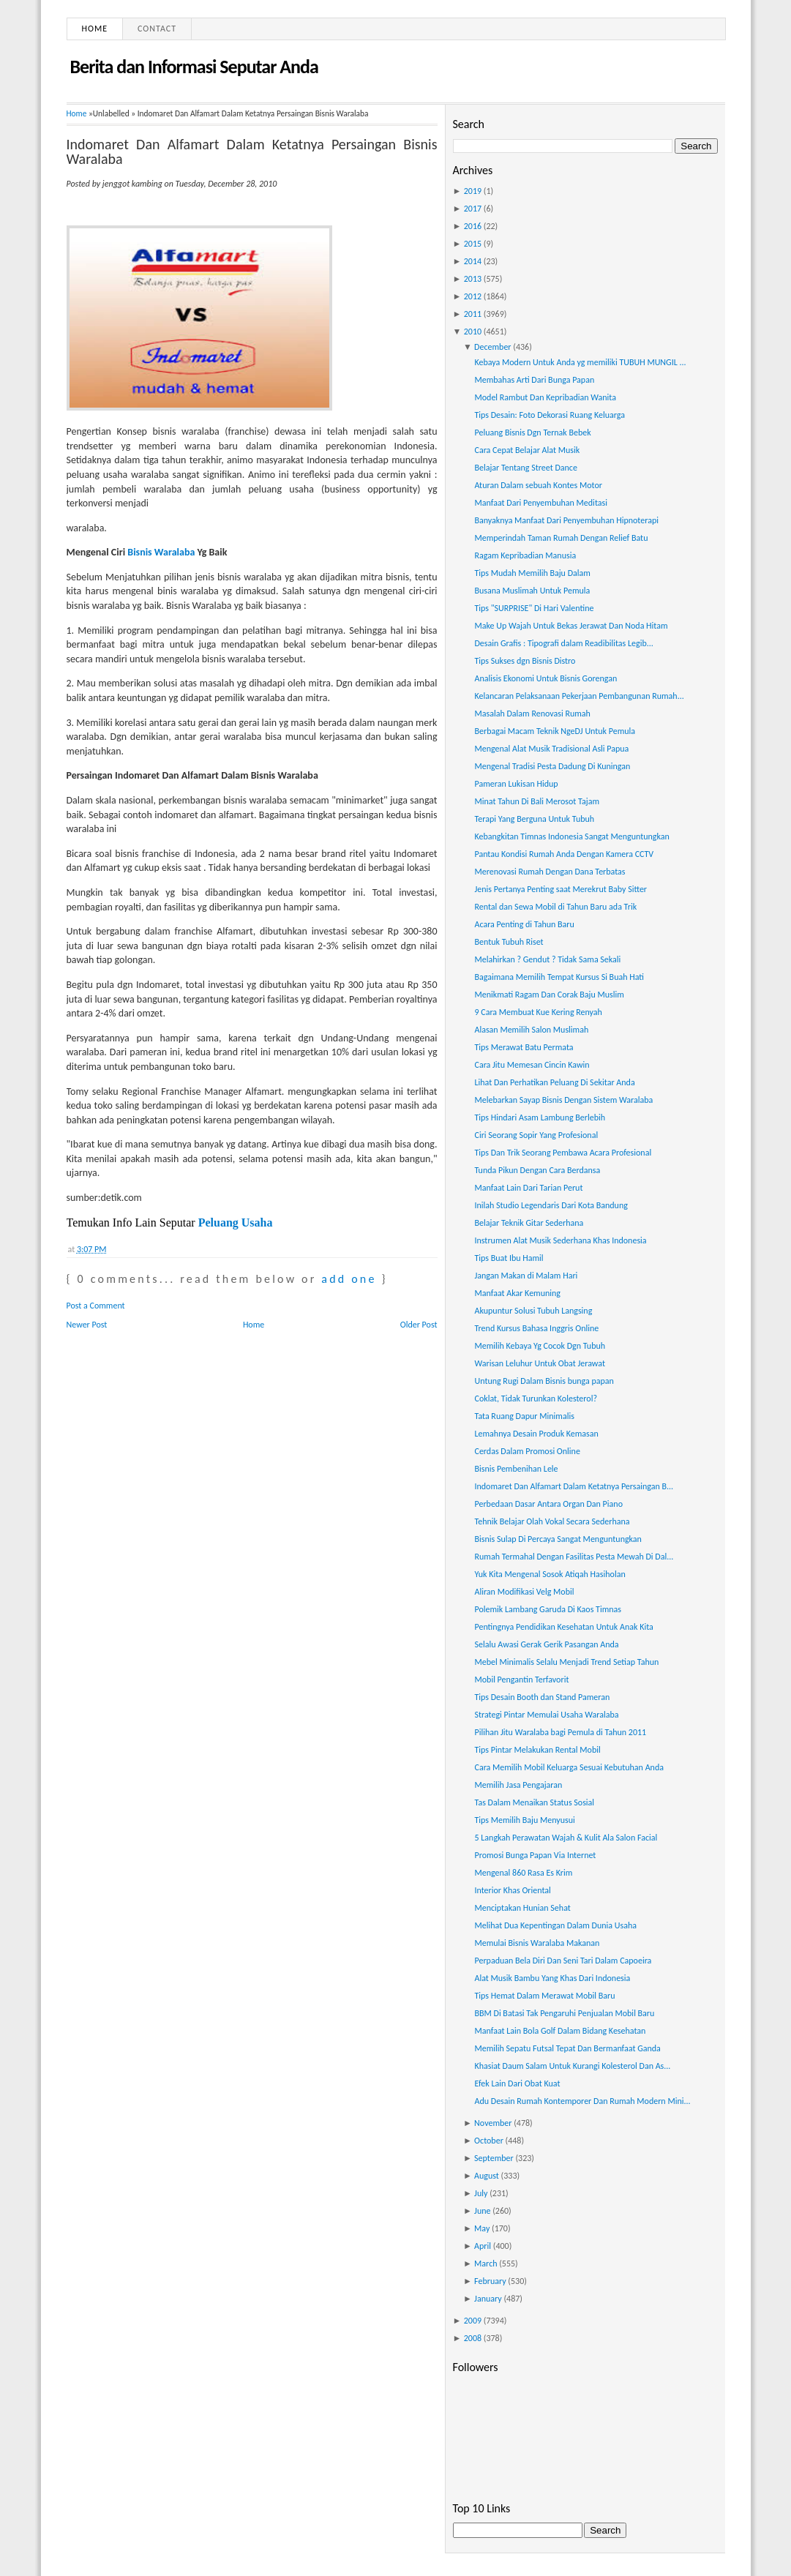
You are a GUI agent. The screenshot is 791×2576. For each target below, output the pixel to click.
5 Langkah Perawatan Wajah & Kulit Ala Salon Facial (565, 1837)
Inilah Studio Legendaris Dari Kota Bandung (550, 1205)
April (482, 2246)
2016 (472, 226)
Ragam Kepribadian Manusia (525, 555)
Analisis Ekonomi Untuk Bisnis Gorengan (545, 678)
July (480, 2193)
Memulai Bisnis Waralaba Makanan (536, 1943)
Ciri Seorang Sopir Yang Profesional (536, 1135)
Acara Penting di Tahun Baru (524, 924)
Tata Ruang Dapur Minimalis (524, 1416)
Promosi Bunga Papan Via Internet (535, 1855)
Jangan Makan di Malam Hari (525, 1275)
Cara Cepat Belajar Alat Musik (527, 450)
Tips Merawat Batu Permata (523, 1047)
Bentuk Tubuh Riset (508, 942)
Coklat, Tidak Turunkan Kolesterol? (535, 1398)
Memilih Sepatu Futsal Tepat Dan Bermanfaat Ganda (567, 2048)
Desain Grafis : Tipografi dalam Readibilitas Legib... (563, 643)
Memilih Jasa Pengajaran (518, 1785)
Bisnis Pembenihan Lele (516, 1469)
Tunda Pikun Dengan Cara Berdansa (537, 1170)
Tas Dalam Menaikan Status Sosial (534, 1802)
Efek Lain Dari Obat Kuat (517, 2083)
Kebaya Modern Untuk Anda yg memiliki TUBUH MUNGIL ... (580, 362)
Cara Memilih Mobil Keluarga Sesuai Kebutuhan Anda (568, 1767)
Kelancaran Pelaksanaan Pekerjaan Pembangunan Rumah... (578, 696)
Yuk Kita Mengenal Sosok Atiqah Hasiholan (549, 1574)
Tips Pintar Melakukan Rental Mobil (537, 1750)
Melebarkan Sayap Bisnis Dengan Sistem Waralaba (563, 1100)
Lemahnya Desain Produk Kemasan (536, 1434)
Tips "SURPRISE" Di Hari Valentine (533, 608)
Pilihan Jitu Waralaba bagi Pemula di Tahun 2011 (560, 1732)
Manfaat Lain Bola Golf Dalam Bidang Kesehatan (559, 2031)
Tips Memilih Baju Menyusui (524, 1820)
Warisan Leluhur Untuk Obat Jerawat (539, 1363)
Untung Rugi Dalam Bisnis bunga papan (543, 1381)
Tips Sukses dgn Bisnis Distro (524, 661)
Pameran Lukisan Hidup (516, 784)
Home (95, 28)
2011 (472, 314)
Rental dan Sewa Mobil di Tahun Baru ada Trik (555, 907)
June (482, 2211)
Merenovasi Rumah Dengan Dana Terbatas (549, 871)
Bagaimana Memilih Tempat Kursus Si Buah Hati (559, 977)
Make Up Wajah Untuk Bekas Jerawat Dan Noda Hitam (570, 626)
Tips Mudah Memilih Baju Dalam (532, 573)
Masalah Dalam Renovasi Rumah (532, 713)
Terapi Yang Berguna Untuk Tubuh (534, 819)
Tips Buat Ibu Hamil (508, 1258)
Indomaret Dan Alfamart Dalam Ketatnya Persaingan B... (573, 1486)
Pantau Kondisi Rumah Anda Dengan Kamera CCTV (563, 854)
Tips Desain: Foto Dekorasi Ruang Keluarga (549, 415)
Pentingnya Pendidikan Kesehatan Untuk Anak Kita (563, 1627)
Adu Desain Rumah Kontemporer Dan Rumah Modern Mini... (582, 2101)
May (482, 2228)
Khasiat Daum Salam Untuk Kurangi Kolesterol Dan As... (572, 2066)
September (494, 2158)
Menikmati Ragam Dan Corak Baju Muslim (548, 994)
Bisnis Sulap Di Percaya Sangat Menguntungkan (557, 1539)
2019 (472, 191)
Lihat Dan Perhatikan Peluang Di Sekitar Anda (554, 1082)
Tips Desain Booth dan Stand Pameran (542, 1697)
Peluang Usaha (235, 1222)
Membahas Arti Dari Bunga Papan (534, 380)
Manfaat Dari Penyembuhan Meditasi (540, 503)
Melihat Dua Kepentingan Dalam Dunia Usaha (555, 1925)
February (490, 2281)
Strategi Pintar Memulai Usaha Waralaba (546, 1715)
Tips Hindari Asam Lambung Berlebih (539, 1117)
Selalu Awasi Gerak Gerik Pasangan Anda (546, 1644)
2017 (472, 208)
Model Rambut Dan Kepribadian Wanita (544, 397)
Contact (157, 28)
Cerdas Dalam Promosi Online (527, 1451)
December (492, 347)
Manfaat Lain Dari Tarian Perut (528, 1188)
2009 (472, 2320)
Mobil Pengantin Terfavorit (521, 1679)
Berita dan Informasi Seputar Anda (194, 66)
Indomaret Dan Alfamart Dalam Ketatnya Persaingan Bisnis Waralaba (252, 151)
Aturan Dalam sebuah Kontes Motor (537, 485)
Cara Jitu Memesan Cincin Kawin (531, 1065)
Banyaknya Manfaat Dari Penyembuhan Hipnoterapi (566, 520)
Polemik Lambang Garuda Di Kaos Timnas (547, 1609)
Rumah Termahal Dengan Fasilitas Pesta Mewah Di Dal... (573, 1556)
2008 (472, 2338)
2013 (472, 279)
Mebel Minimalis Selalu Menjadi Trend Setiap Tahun (566, 1662)
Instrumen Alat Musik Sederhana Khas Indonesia (560, 1240)
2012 (472, 296)
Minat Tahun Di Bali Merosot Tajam (536, 801)
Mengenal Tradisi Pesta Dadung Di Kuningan (552, 766)
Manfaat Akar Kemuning (517, 1293)
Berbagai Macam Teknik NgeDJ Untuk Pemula (554, 731)
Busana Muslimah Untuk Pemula (532, 590)
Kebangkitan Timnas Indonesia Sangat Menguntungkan (571, 836)
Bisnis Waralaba (161, 552)
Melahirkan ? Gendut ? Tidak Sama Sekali (547, 959)
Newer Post (87, 1324)
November (492, 2123)
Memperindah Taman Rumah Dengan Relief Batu (561, 538)
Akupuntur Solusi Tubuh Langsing (533, 1311)
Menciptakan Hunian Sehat (522, 1908)
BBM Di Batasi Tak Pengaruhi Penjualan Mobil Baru (564, 2013)
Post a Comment (96, 1305)
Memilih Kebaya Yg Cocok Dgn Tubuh (539, 1346)
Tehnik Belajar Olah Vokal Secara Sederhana (551, 1521)
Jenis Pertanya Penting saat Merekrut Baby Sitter (560, 889)
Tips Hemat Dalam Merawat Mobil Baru (544, 1996)
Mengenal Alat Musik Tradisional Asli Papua (551, 749)
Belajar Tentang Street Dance (525, 468)
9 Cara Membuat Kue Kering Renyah (537, 1012)
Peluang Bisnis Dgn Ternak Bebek (532, 432)
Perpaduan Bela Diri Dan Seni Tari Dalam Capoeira (562, 1960)
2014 (472, 261)
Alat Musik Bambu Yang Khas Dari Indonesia (552, 1978)
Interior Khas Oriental (512, 1890)
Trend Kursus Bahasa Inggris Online (536, 1328)
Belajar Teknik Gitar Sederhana (528, 1223)
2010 (472, 331)
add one (348, 1279)
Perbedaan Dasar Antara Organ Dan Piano (548, 1504)
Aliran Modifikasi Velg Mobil (524, 1592)
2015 (472, 244)
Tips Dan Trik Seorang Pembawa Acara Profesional (562, 1152)
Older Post (419, 1324)
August (486, 2176)
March (485, 2263)
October (488, 2140)
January (488, 2299)
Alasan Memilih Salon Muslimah (531, 1030)
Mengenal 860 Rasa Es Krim (523, 1873)
